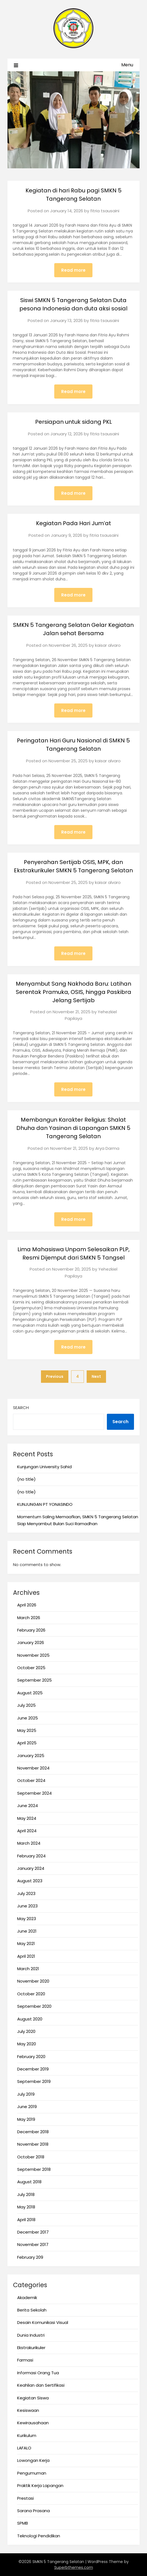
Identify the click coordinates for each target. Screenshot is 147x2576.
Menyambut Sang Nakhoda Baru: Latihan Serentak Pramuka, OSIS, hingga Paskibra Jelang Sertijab (73, 992)
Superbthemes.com (73, 2567)
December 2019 (33, 2069)
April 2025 (27, 1743)
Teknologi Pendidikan (38, 2536)
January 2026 (30, 1642)
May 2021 (26, 1943)
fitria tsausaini (104, 211)
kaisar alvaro (108, 645)
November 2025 (33, 1655)
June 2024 (27, 1805)
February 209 (30, 2257)
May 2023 (26, 1918)
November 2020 (33, 1981)
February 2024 (31, 1856)
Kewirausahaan (33, 2423)
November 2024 (33, 1768)
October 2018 (30, 2157)
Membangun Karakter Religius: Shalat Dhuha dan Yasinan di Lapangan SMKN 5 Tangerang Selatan (73, 1128)
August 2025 (30, 1693)
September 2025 (34, 1680)
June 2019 (27, 2106)
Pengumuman (31, 2473)
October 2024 (31, 1780)
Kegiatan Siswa (33, 2398)
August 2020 (29, 2019)
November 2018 (32, 2144)
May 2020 (26, 2044)
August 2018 (29, 2182)
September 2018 (34, 2169)
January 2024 (30, 1868)
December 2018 (33, 2132)
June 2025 (27, 1718)
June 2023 (27, 1906)
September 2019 (34, 2081)
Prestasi (25, 2498)
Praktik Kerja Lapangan (40, 2485)
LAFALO (24, 2448)
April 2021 (26, 1956)
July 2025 (26, 1705)
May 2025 (26, 1730)
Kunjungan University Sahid (44, 1467)
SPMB (22, 2523)
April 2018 (26, 2219)
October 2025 (31, 1668)
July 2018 (26, 2194)
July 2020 (26, 2031)
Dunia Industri (31, 2335)
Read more (73, 270)
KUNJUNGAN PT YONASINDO (45, 1504)
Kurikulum (26, 2435)
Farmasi (25, 2360)
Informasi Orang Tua (38, 2373)
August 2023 (29, 1881)
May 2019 (26, 2119)
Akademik (27, 2297)
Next (96, 1376)
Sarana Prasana (33, 2511)
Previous (54, 1376)
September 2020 (34, 2006)
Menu (127, 65)
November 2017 (32, 2244)
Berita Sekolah (32, 2310)
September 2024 (34, 1793)
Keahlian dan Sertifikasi (41, 2385)
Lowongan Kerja (33, 2460)
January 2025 (30, 1755)
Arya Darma (107, 1148)
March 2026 (28, 1618)
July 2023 (26, 1893)
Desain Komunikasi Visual (42, 2322)
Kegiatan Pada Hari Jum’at (73, 523)
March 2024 (28, 1843)
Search (21, 1407)
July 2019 (26, 2094)
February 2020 (31, 2056)
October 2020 (31, 1994)
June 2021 (27, 1931)
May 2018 (26, 2207)
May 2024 (26, 1818)
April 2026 (26, 1605)
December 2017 (33, 2232)
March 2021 (28, 1969)
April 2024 (27, 1831)
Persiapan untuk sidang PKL (73, 422)
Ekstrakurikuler (31, 2347)
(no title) (26, 1479)
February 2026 (31, 1630)
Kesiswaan (28, 2410)
